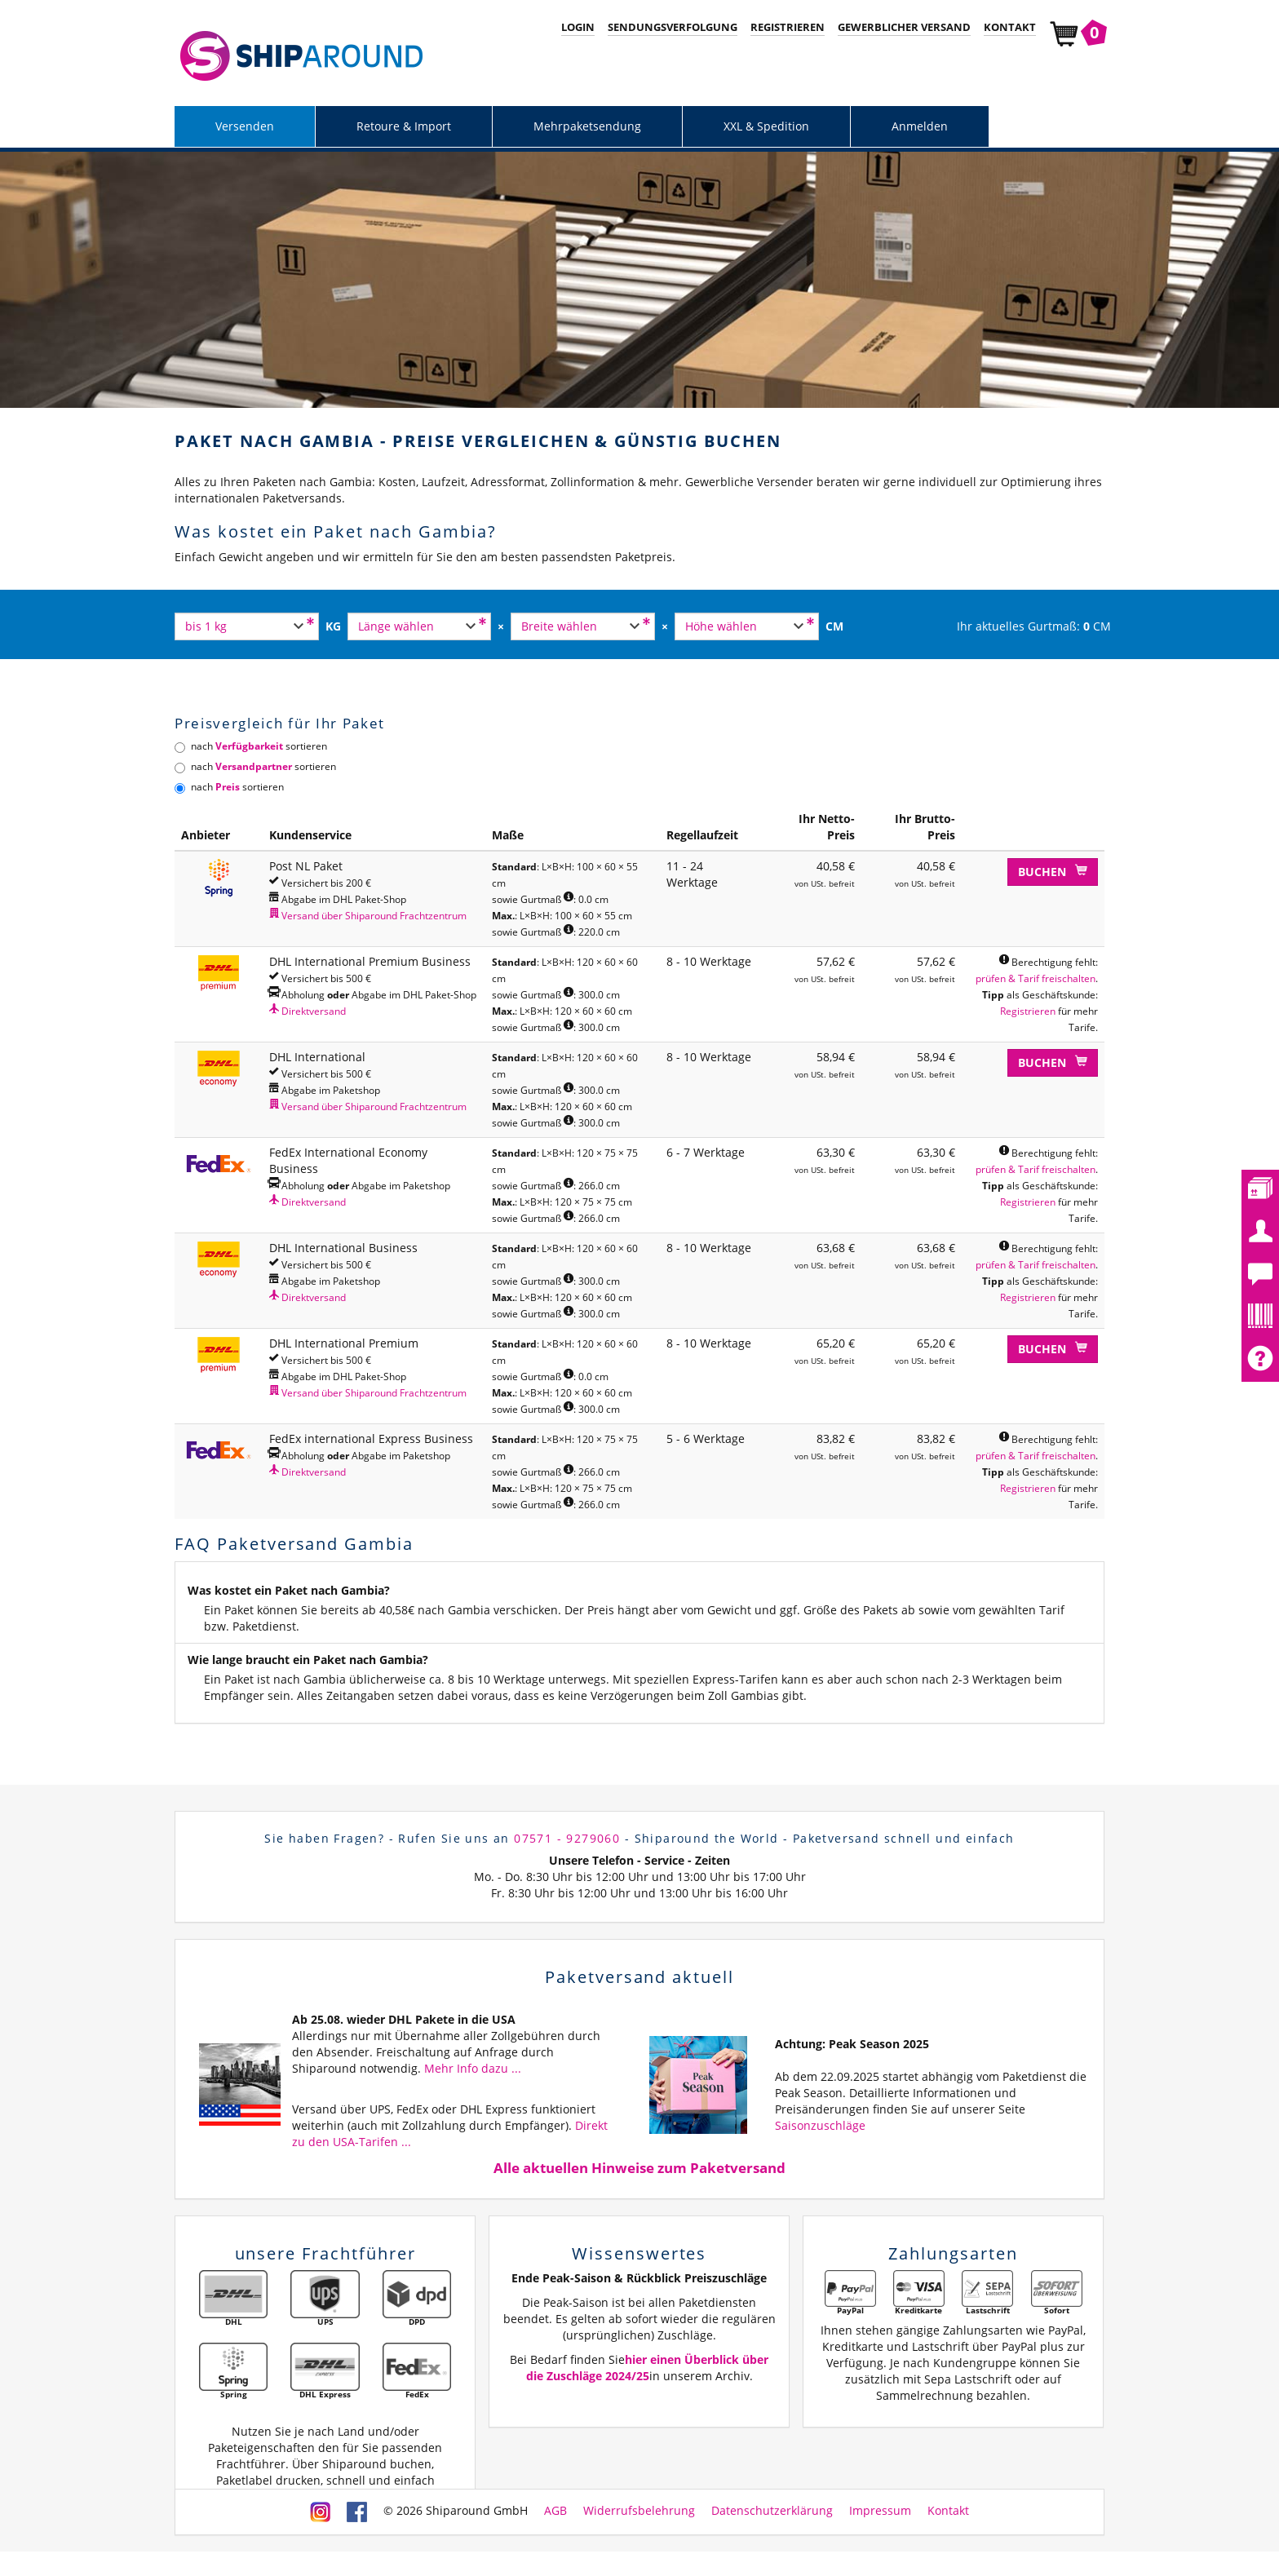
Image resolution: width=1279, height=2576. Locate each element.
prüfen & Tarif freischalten (1035, 978)
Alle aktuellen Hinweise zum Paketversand (639, 2167)
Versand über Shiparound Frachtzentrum (368, 915)
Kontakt (1010, 27)
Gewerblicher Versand (904, 27)
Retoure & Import (403, 126)
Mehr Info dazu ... (472, 2068)
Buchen (1052, 871)
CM (834, 626)
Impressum (880, 2510)
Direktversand (307, 1010)
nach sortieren (251, 746)
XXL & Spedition (766, 126)
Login (578, 27)
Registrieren (787, 27)
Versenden (244, 126)
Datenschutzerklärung (772, 2510)
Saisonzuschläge (820, 2125)
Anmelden (920, 126)
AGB (555, 2510)
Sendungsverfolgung (672, 27)
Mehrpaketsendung (587, 126)
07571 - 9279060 (567, 1838)
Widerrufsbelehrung (639, 2510)
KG (333, 626)
